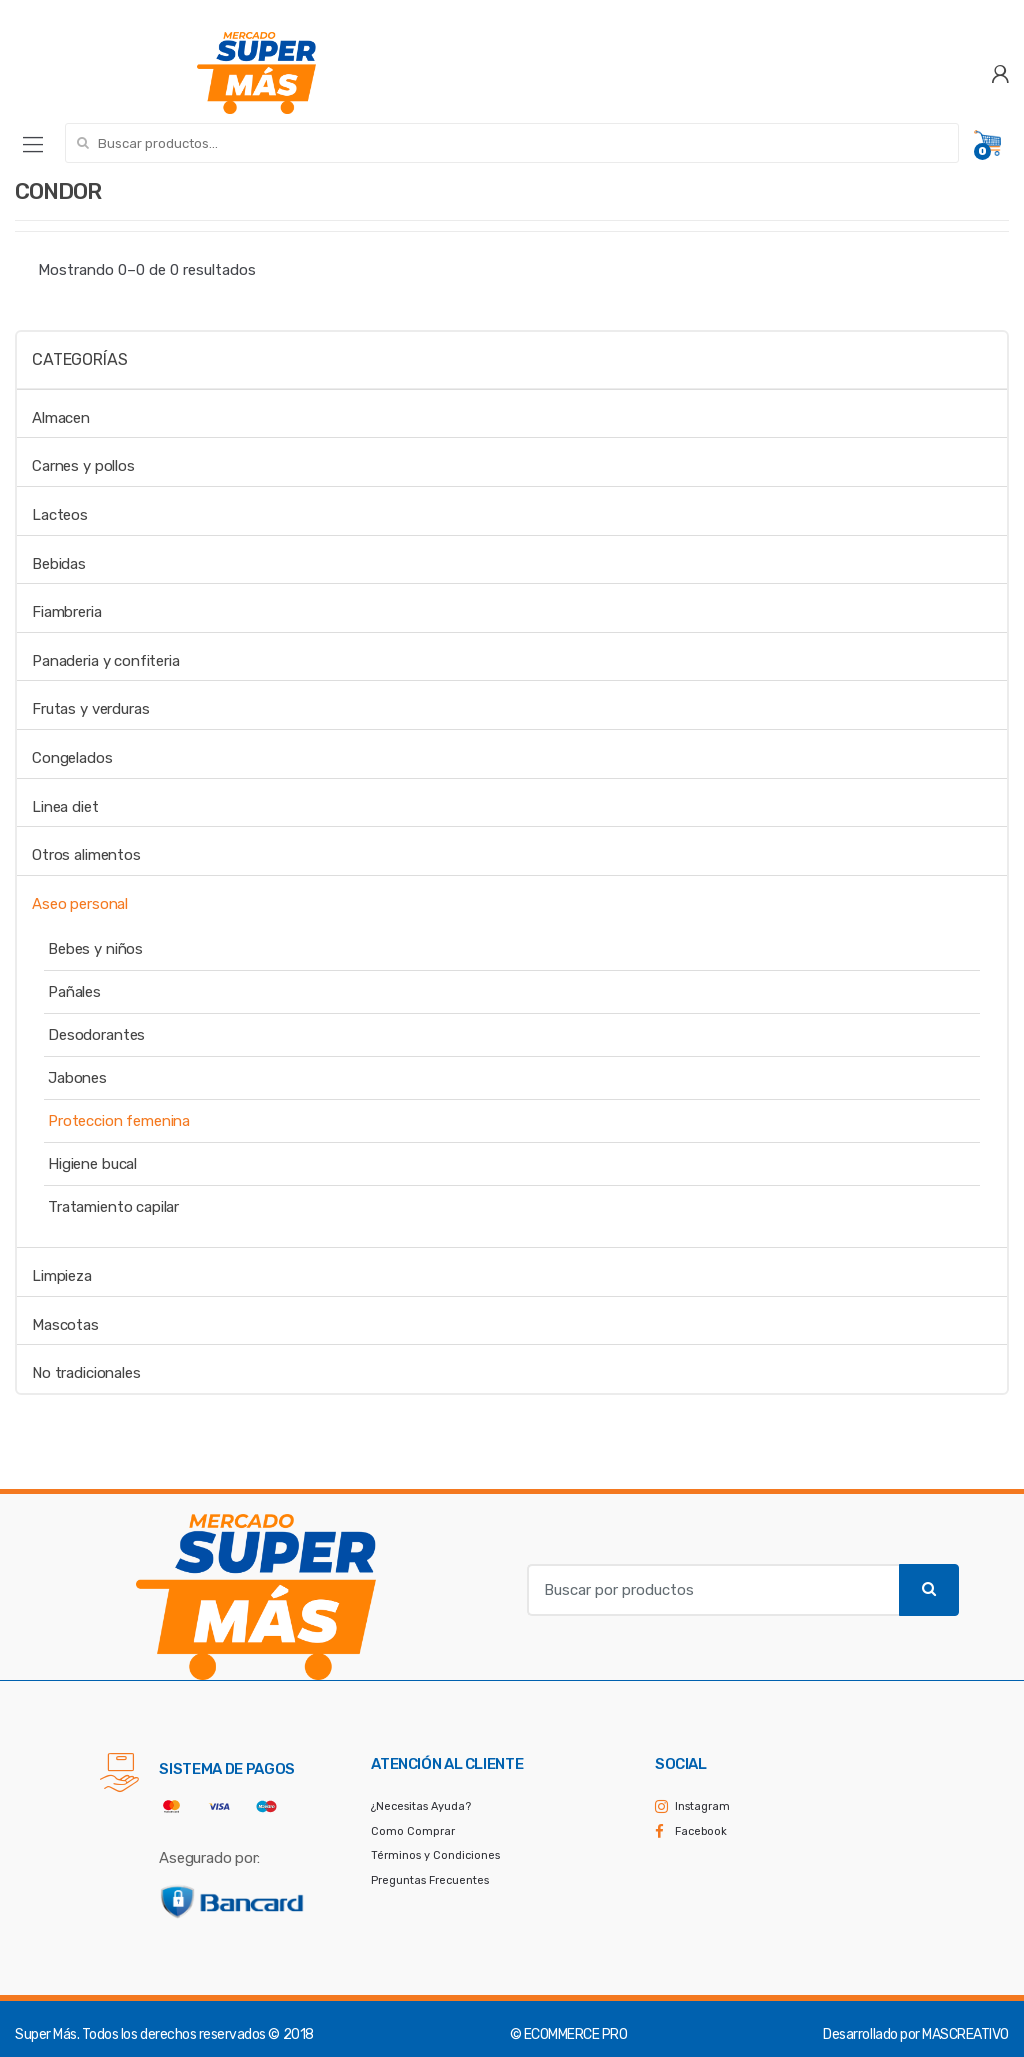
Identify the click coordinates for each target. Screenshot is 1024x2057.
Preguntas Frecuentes (430, 1880)
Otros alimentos (86, 855)
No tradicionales (86, 1373)
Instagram (702, 1806)
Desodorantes (96, 1035)
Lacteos (60, 515)
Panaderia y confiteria (106, 661)
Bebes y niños (95, 949)
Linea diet (65, 807)
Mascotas (65, 1325)
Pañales (74, 992)
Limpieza (62, 1276)
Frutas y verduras (90, 709)
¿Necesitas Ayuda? (421, 1806)
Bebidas (59, 564)
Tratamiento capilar (113, 1207)
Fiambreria (67, 612)
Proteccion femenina (119, 1121)
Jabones (77, 1078)
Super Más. (47, 2034)
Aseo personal (80, 904)
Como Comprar (413, 1831)
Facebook (701, 1831)
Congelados (72, 758)
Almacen (61, 418)
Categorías (79, 359)
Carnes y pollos (83, 466)
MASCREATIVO (965, 2034)
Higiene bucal (92, 1164)
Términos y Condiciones (435, 1855)
